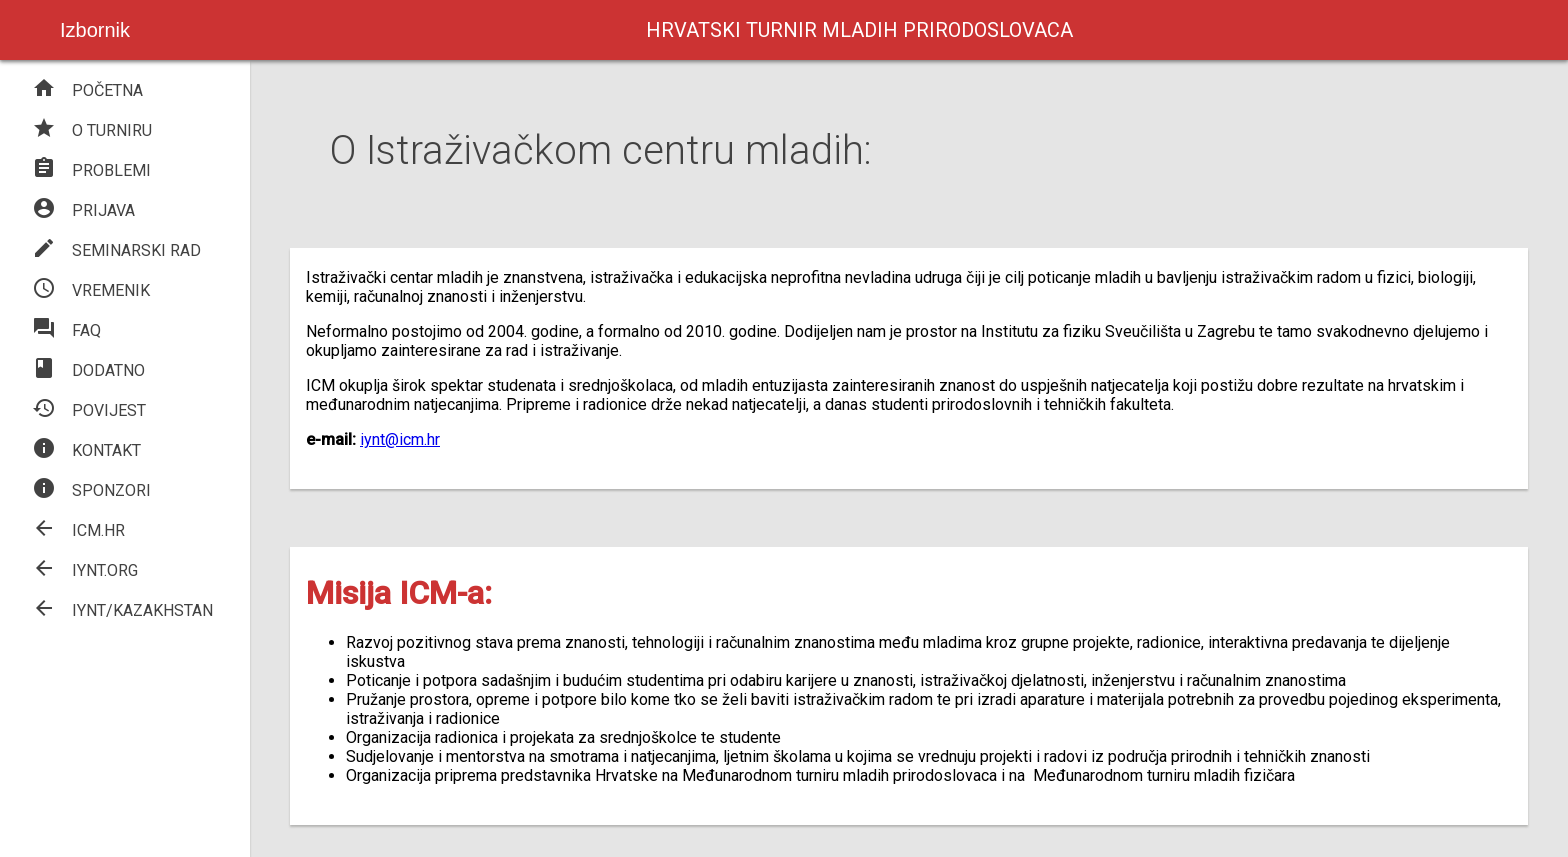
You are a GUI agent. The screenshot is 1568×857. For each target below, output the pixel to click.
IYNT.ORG (85, 570)
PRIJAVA (83, 210)
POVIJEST (89, 410)
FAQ (66, 330)
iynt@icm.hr (400, 439)
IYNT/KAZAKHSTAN (122, 610)
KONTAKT (86, 450)
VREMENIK (91, 290)
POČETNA (87, 90)
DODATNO (88, 370)
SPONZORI (91, 490)
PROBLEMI (91, 170)
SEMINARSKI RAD (116, 250)
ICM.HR (78, 530)
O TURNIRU (92, 130)
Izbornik (95, 30)
